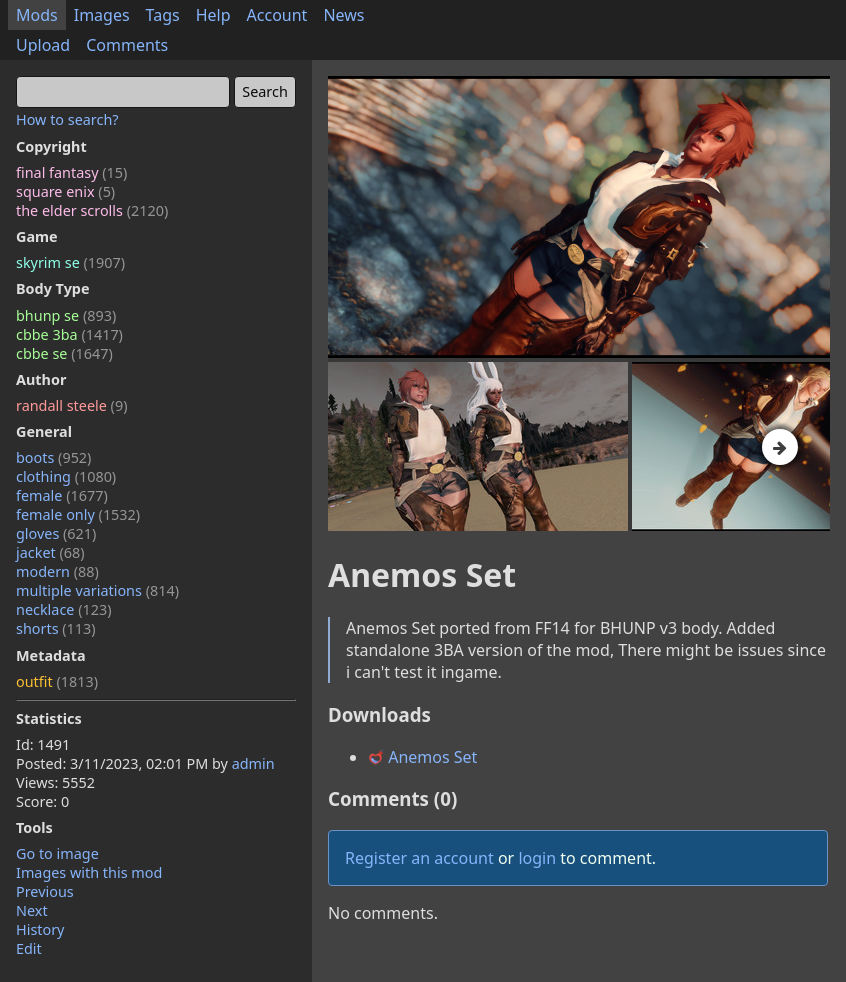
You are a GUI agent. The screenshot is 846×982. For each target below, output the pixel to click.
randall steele (71, 405)
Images (102, 15)
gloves (56, 533)
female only (78, 514)
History (40, 929)
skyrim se (70, 262)
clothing (66, 476)
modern (57, 571)
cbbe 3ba (69, 334)
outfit (57, 681)
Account (277, 15)
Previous (45, 891)
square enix (65, 191)
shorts (56, 628)
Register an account (419, 858)
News (343, 15)
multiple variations (97, 590)
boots (53, 457)
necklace (64, 609)
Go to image (57, 853)
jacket (50, 552)
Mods (37, 15)
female (62, 495)
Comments (127, 45)
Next (32, 910)
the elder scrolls (92, 210)
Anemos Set (422, 757)
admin (253, 763)
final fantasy (71, 172)
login (537, 858)
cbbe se (64, 353)
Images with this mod (89, 872)
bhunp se (66, 315)
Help (213, 15)
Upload (43, 45)
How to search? (67, 119)
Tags (163, 15)
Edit (29, 948)
